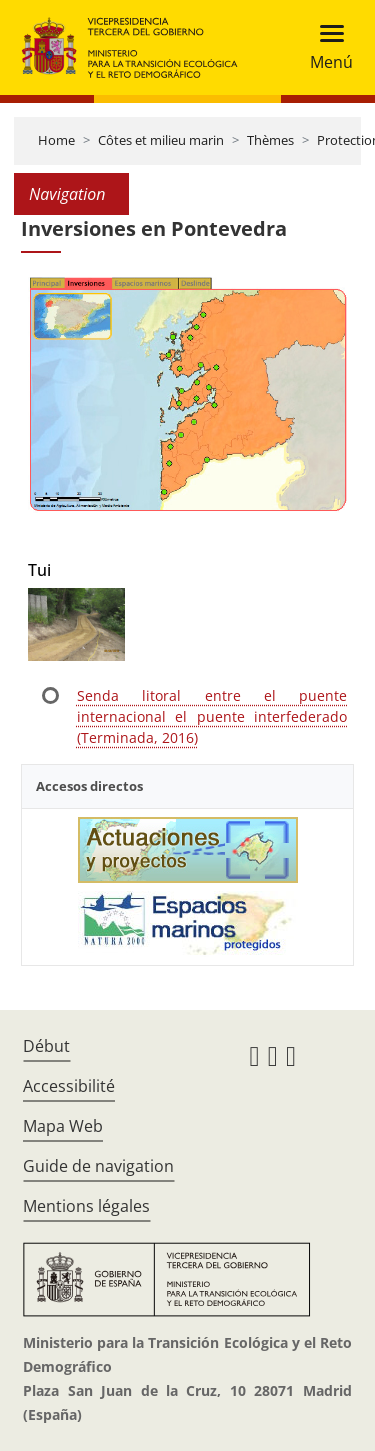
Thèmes (270, 140)
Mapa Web (63, 1126)
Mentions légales (86, 1206)
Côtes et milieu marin (161, 140)
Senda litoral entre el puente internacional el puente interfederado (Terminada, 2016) (212, 716)
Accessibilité (69, 1086)
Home (56, 140)
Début (46, 1046)
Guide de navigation (98, 1166)
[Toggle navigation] (325, 47)
